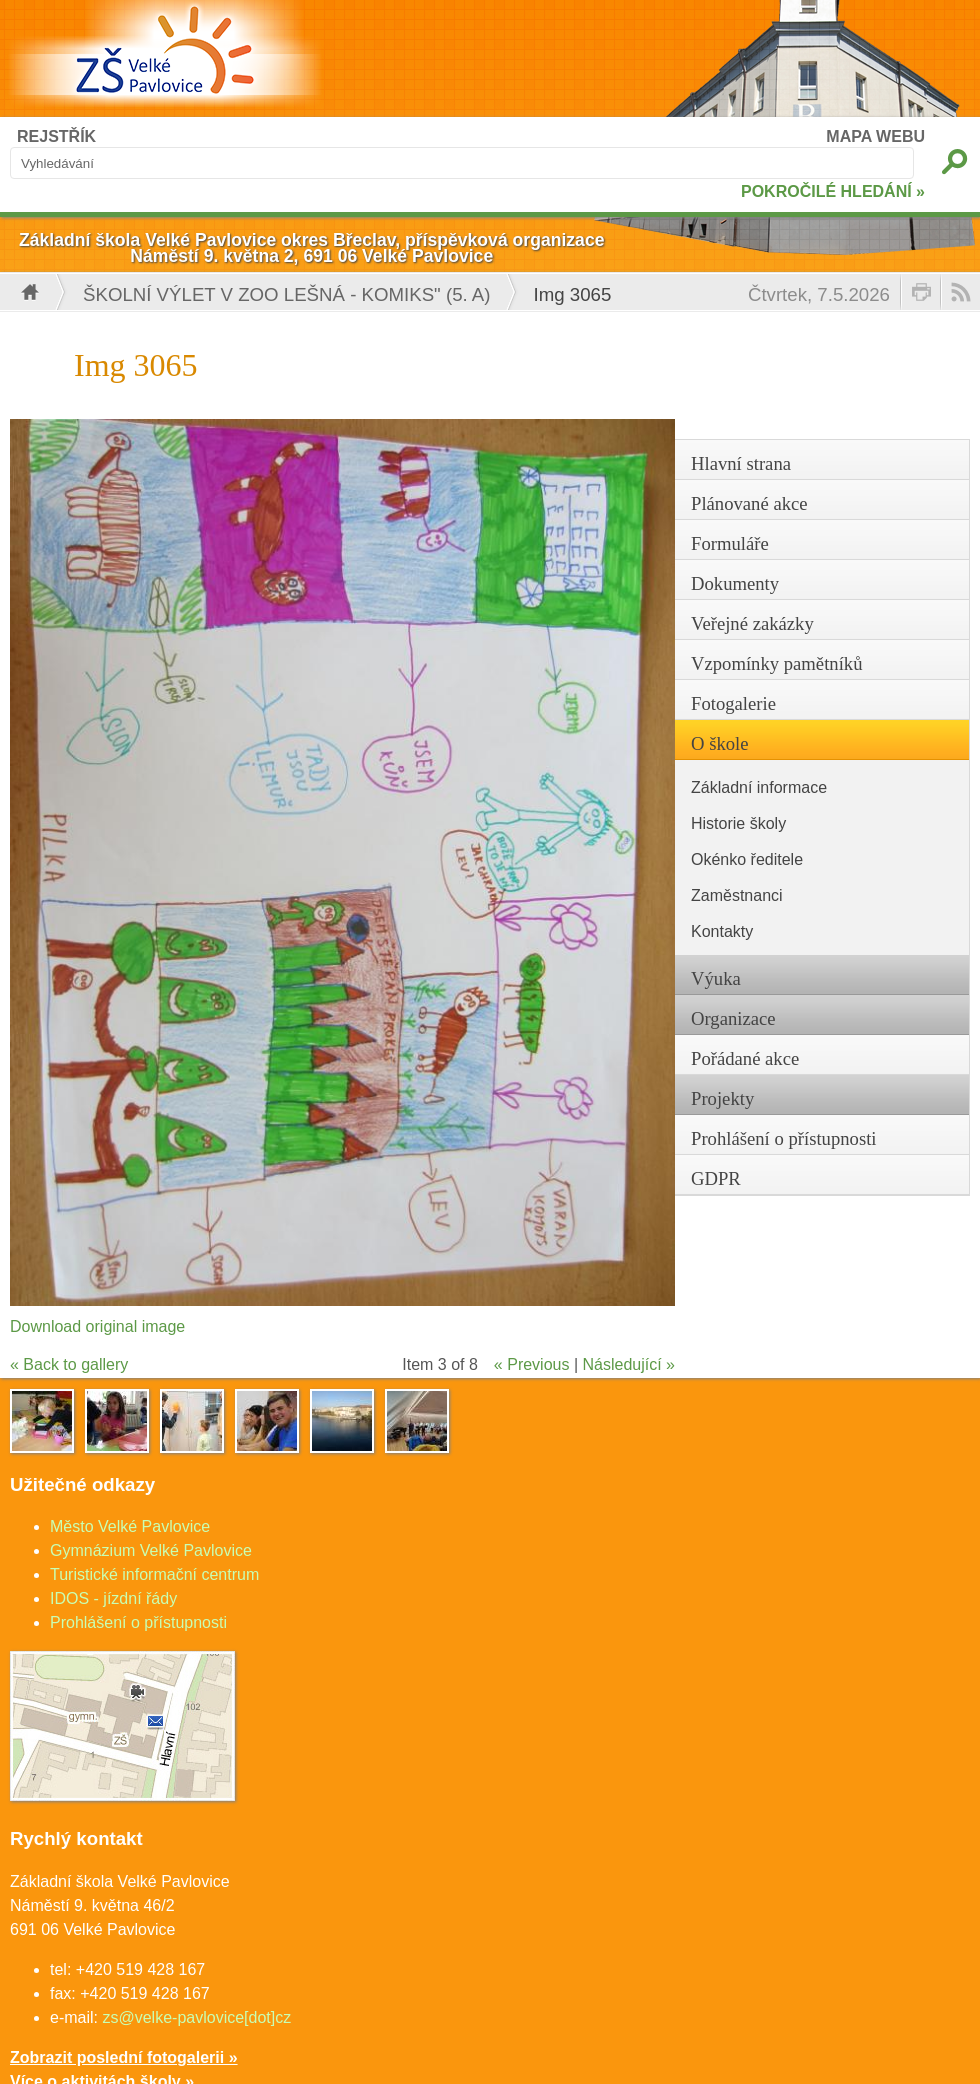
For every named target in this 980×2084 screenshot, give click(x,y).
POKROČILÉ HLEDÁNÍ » (833, 191)
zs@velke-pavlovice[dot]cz (196, 2017)
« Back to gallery (69, 1364)
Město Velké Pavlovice (130, 1526)
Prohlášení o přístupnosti (138, 1622)
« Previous (532, 1364)
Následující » (629, 1364)
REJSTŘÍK (56, 136)
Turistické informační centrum (154, 1574)
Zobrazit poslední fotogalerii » (124, 2057)
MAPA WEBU (875, 136)
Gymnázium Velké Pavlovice (151, 1550)
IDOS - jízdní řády (113, 1598)
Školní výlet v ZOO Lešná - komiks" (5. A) (287, 294)
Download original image (97, 1326)
